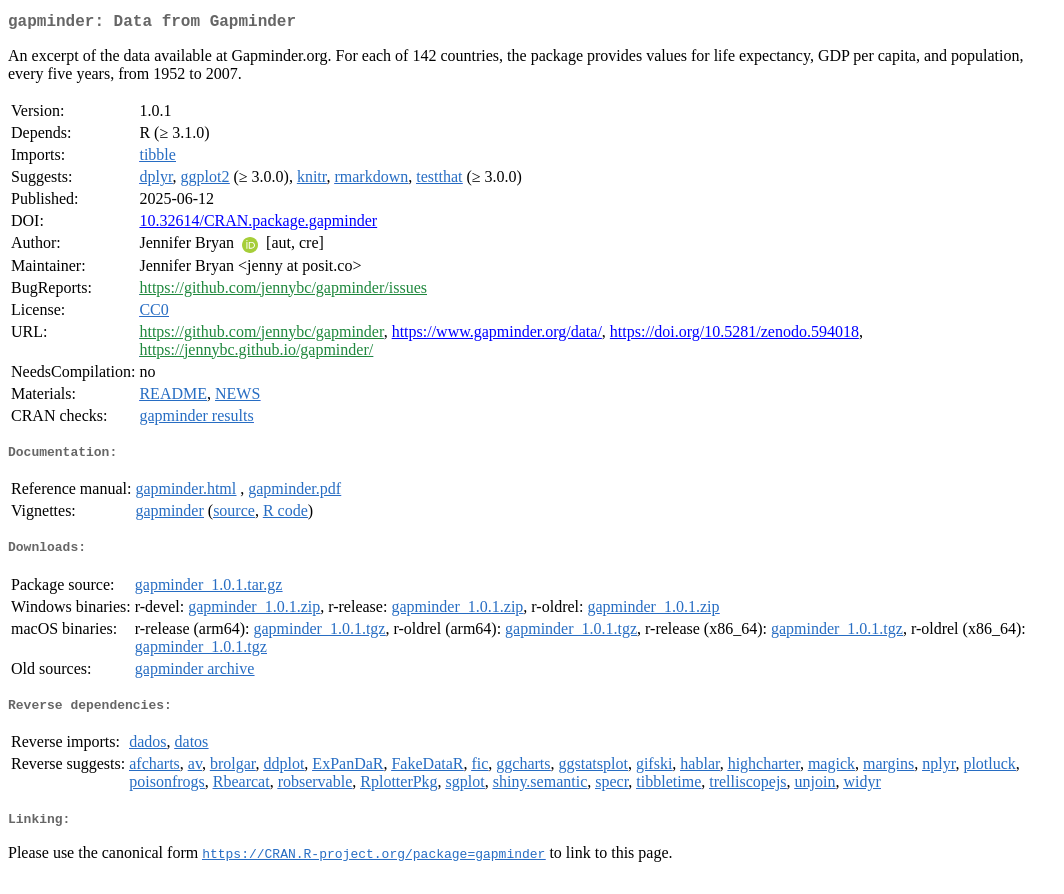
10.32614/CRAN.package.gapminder (258, 224)
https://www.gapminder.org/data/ (497, 335)
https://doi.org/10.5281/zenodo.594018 (734, 335)
